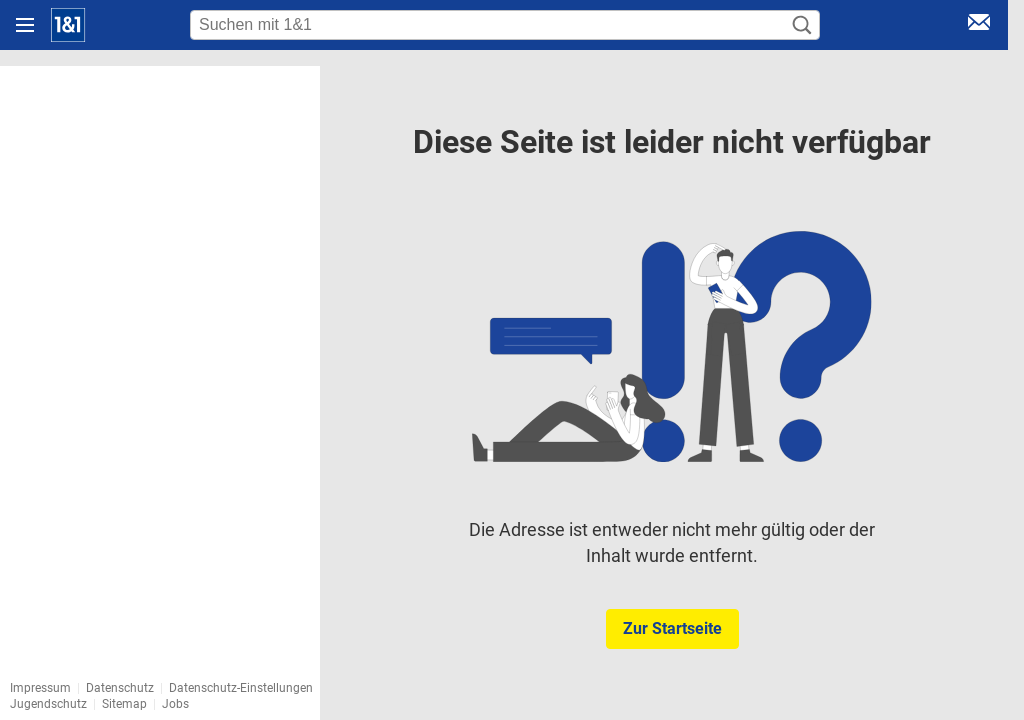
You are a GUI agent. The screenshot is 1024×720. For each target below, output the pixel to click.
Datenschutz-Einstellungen (241, 688)
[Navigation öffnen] (25, 25)
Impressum (40, 688)
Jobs (175, 704)
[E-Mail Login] (979, 25)
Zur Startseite (672, 628)
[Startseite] (68, 25)
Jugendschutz (48, 704)
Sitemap (124, 704)
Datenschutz (120, 688)
